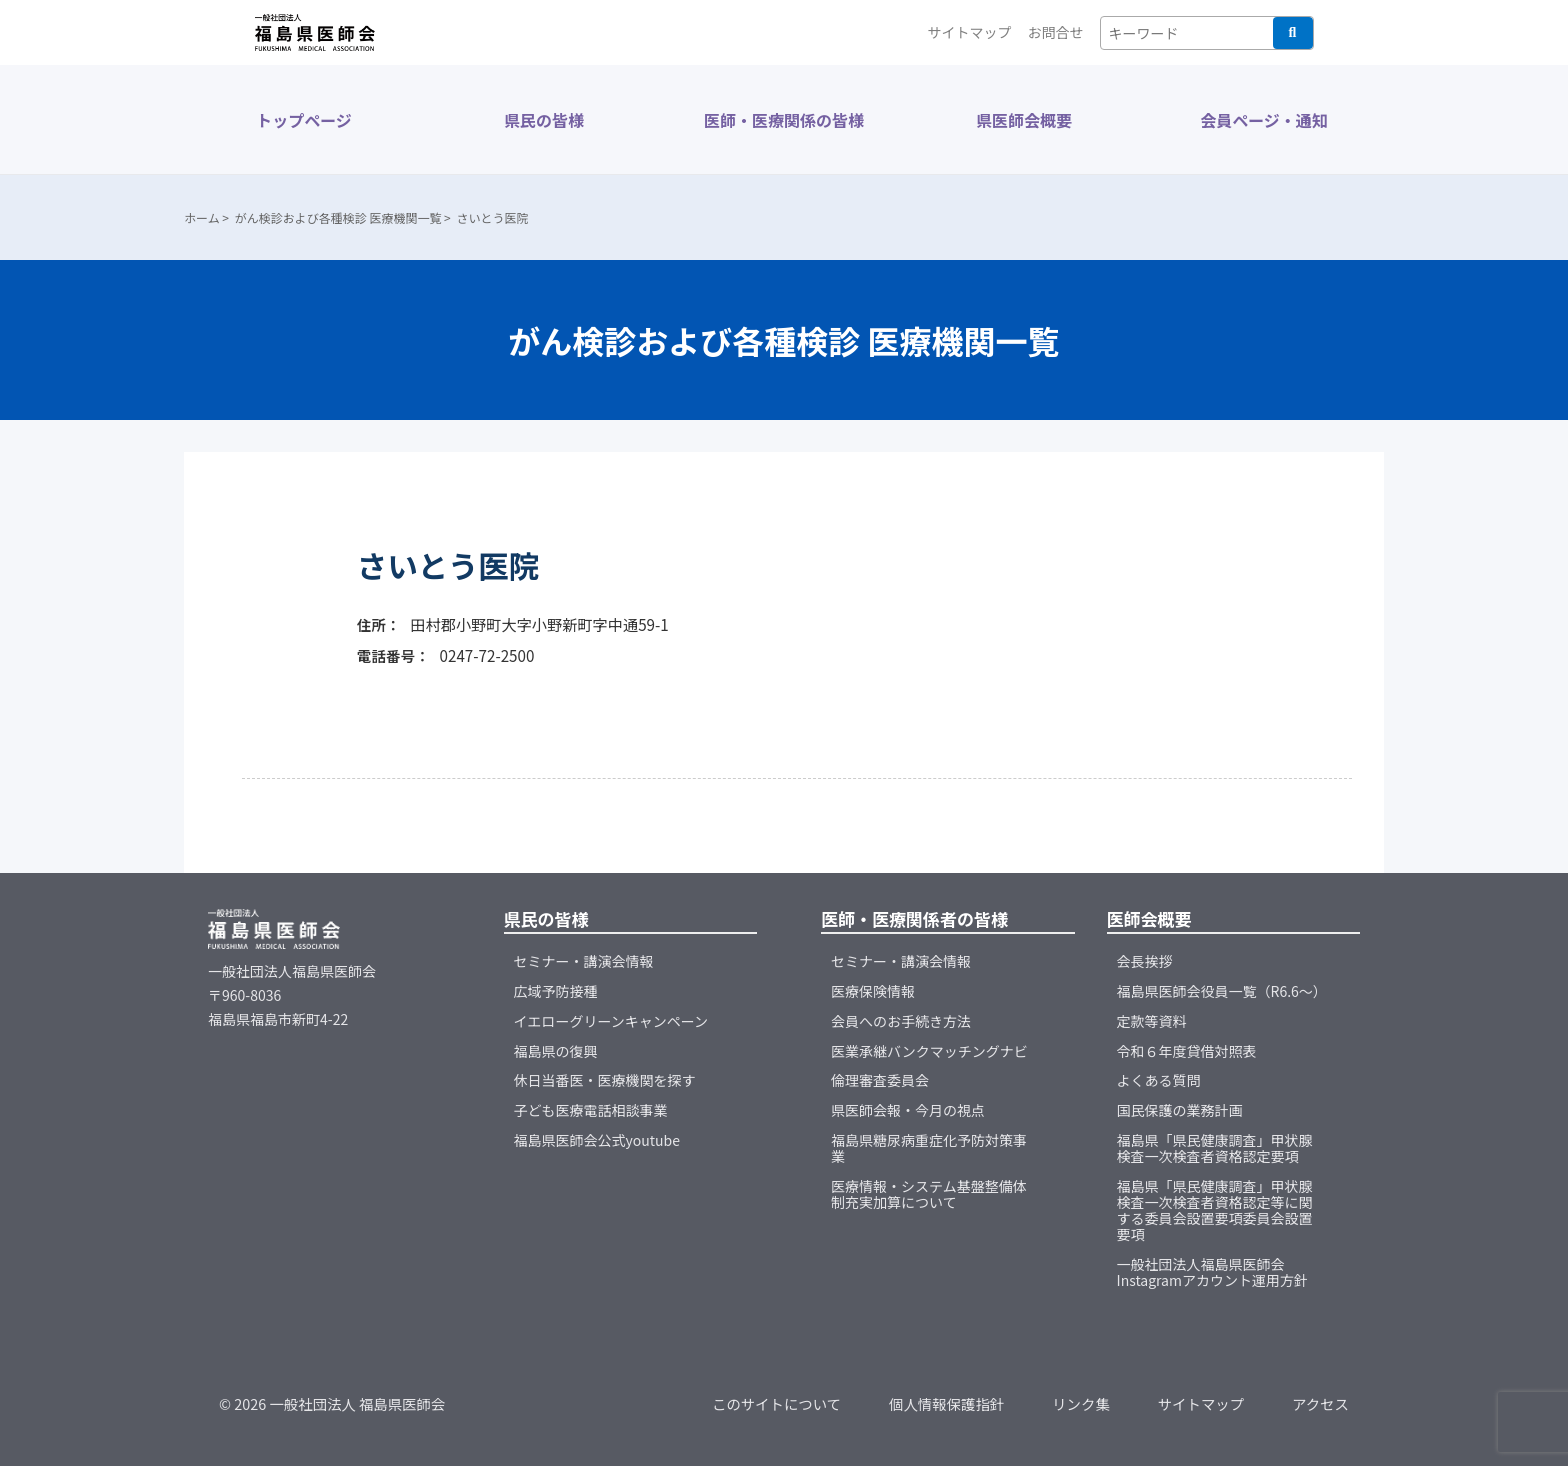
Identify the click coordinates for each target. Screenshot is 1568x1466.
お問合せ (1056, 32)
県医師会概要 (1024, 120)
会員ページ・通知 (1264, 120)
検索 (1293, 33)
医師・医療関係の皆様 (784, 120)
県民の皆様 (544, 120)
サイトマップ (970, 32)
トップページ (304, 120)
